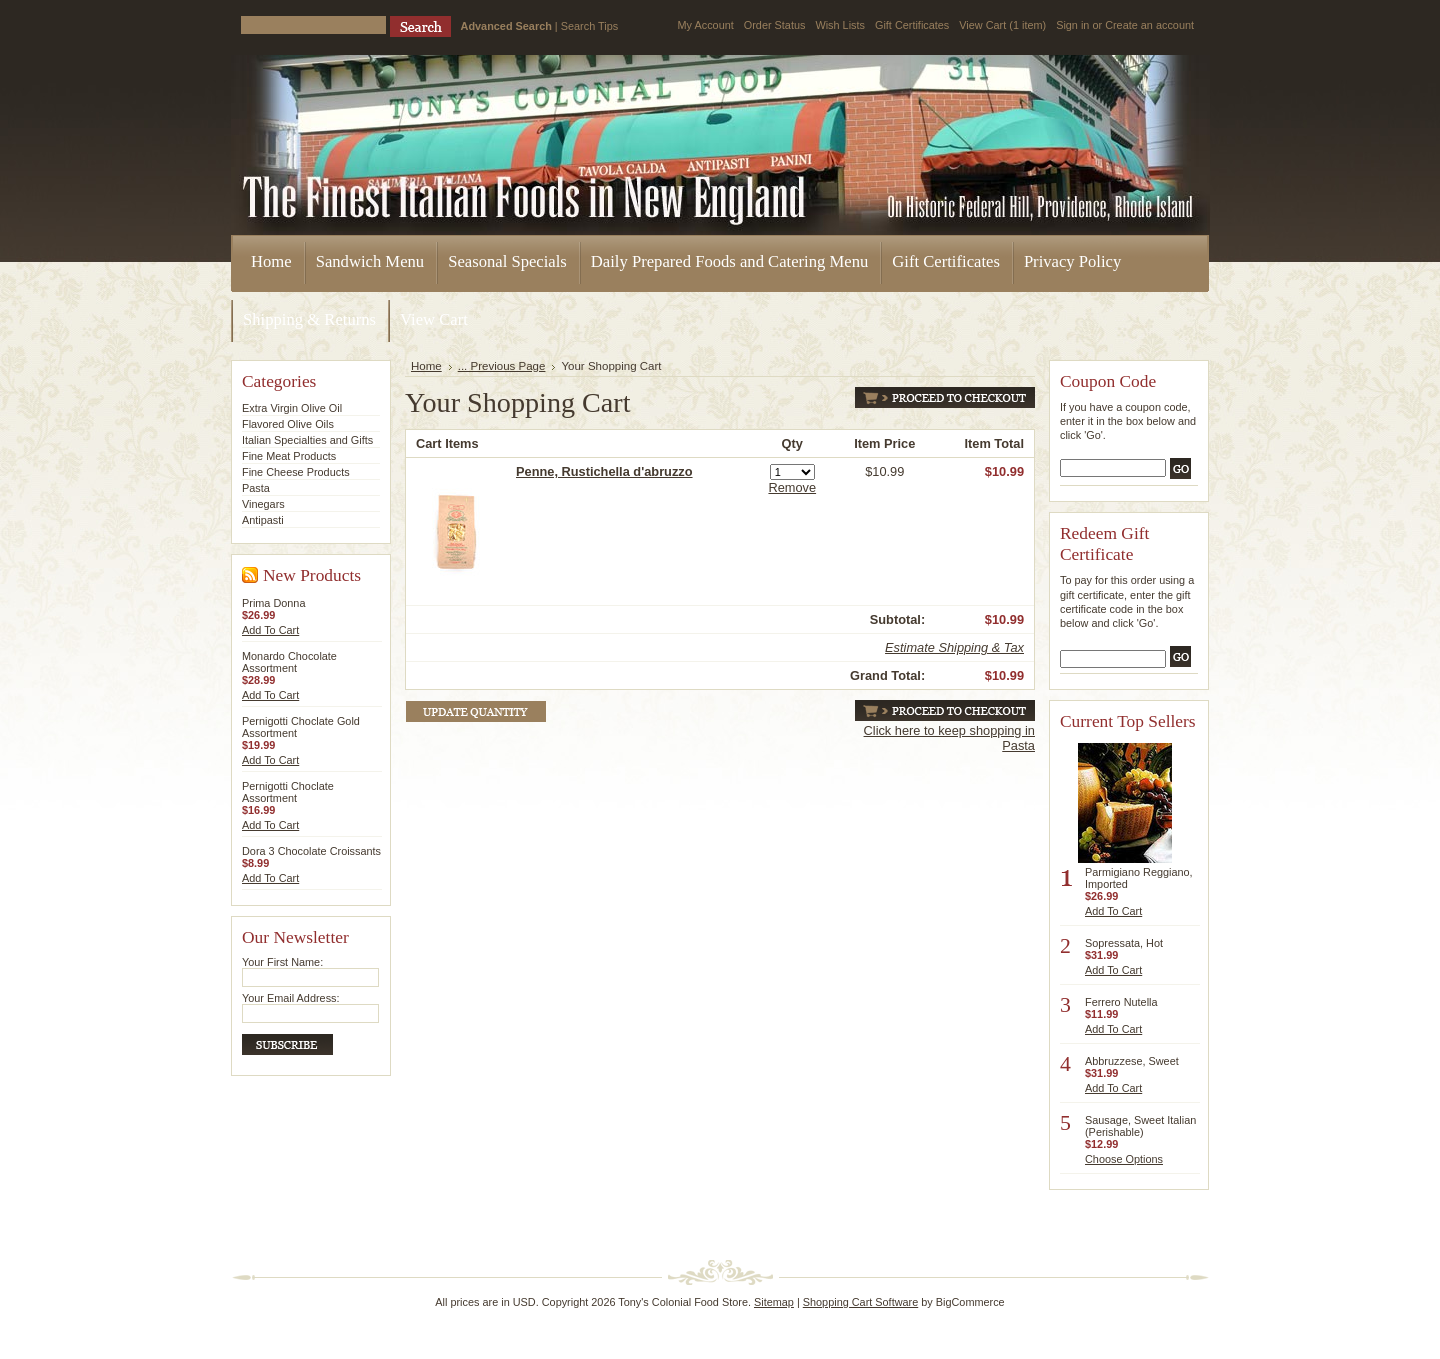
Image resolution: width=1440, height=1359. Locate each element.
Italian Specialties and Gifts (307, 440)
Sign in (1072, 25)
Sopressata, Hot (1124, 943)
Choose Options (1124, 1159)
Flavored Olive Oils (288, 424)
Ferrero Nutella (1121, 1002)
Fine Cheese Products (296, 472)
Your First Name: (282, 962)
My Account (706, 25)
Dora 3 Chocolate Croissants (311, 851)
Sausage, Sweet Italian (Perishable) (1140, 1126)
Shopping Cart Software (860, 1302)
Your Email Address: (291, 998)
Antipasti (263, 520)
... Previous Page (502, 366)
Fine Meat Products (289, 456)
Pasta (256, 488)
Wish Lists (840, 25)
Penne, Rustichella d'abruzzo (604, 471)
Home (426, 366)
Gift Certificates (912, 25)
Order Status (775, 25)
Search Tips (589, 26)
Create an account (1149, 25)
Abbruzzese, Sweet (1132, 1061)
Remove (792, 487)
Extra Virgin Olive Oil (292, 408)
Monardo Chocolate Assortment (289, 662)
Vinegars (263, 504)
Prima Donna (273, 603)
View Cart (1002, 25)
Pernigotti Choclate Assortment (288, 792)
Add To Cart (270, 630)
